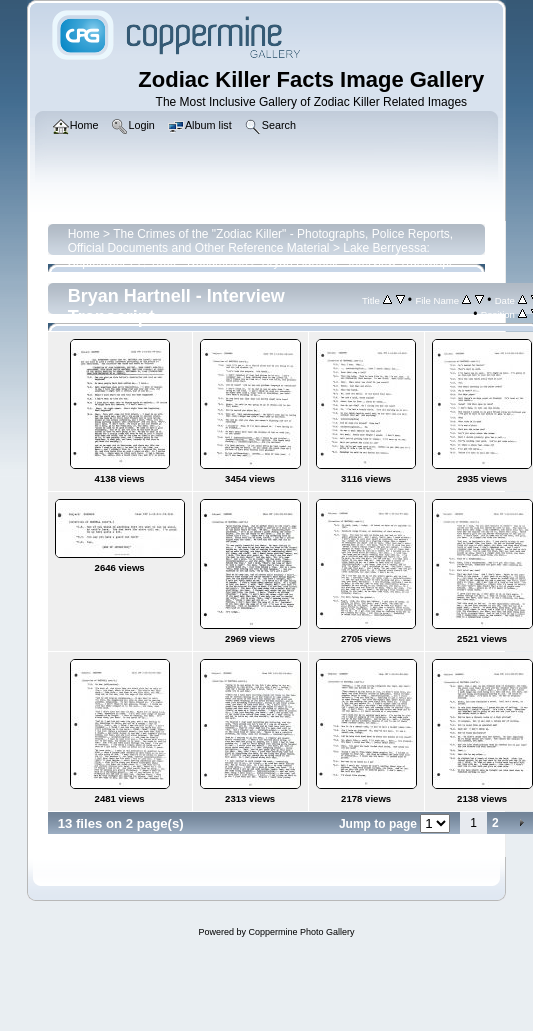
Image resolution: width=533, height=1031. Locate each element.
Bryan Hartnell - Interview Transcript (356, 262)
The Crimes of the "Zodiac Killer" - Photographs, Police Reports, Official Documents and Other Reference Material (260, 241)
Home (84, 234)
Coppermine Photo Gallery (301, 932)
